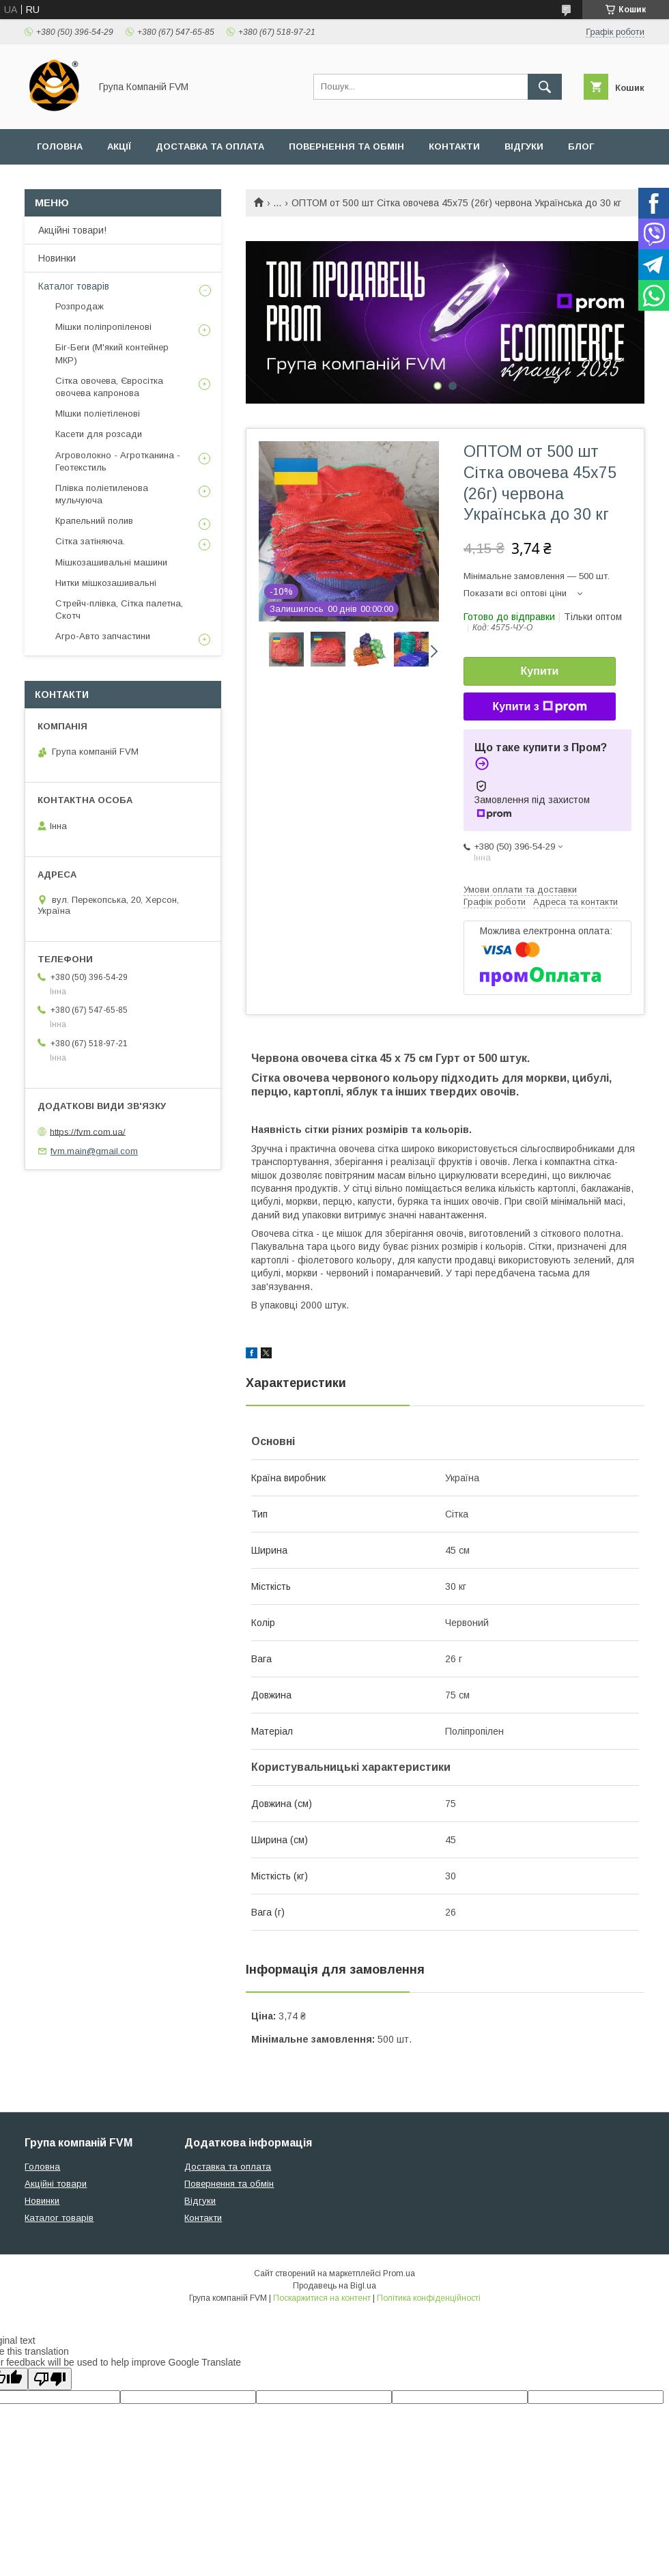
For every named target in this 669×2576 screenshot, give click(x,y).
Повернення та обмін (346, 146)
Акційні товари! (72, 230)
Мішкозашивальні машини (111, 562)
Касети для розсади (98, 434)
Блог (581, 146)
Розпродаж (79, 306)
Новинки (57, 258)
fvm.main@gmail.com (94, 1151)
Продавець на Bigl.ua (334, 2286)
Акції (119, 146)
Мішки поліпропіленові (103, 327)
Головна (60, 146)
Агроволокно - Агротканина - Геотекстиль (117, 461)
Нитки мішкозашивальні (105, 583)
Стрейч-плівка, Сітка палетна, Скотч (119, 609)
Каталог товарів (73, 286)
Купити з (539, 707)
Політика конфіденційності (429, 2298)
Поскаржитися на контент (322, 2298)
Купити (540, 671)
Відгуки (523, 146)
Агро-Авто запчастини (102, 636)
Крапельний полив (94, 521)
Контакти (454, 146)
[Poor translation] (50, 2379)
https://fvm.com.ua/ (88, 1131)
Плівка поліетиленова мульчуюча (101, 494)
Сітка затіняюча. (90, 541)
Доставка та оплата (210, 146)
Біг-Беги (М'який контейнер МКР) (112, 353)
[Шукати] (545, 87)
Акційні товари (56, 2184)
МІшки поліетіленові (97, 413)
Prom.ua (399, 2273)
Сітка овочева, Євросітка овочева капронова (109, 387)
